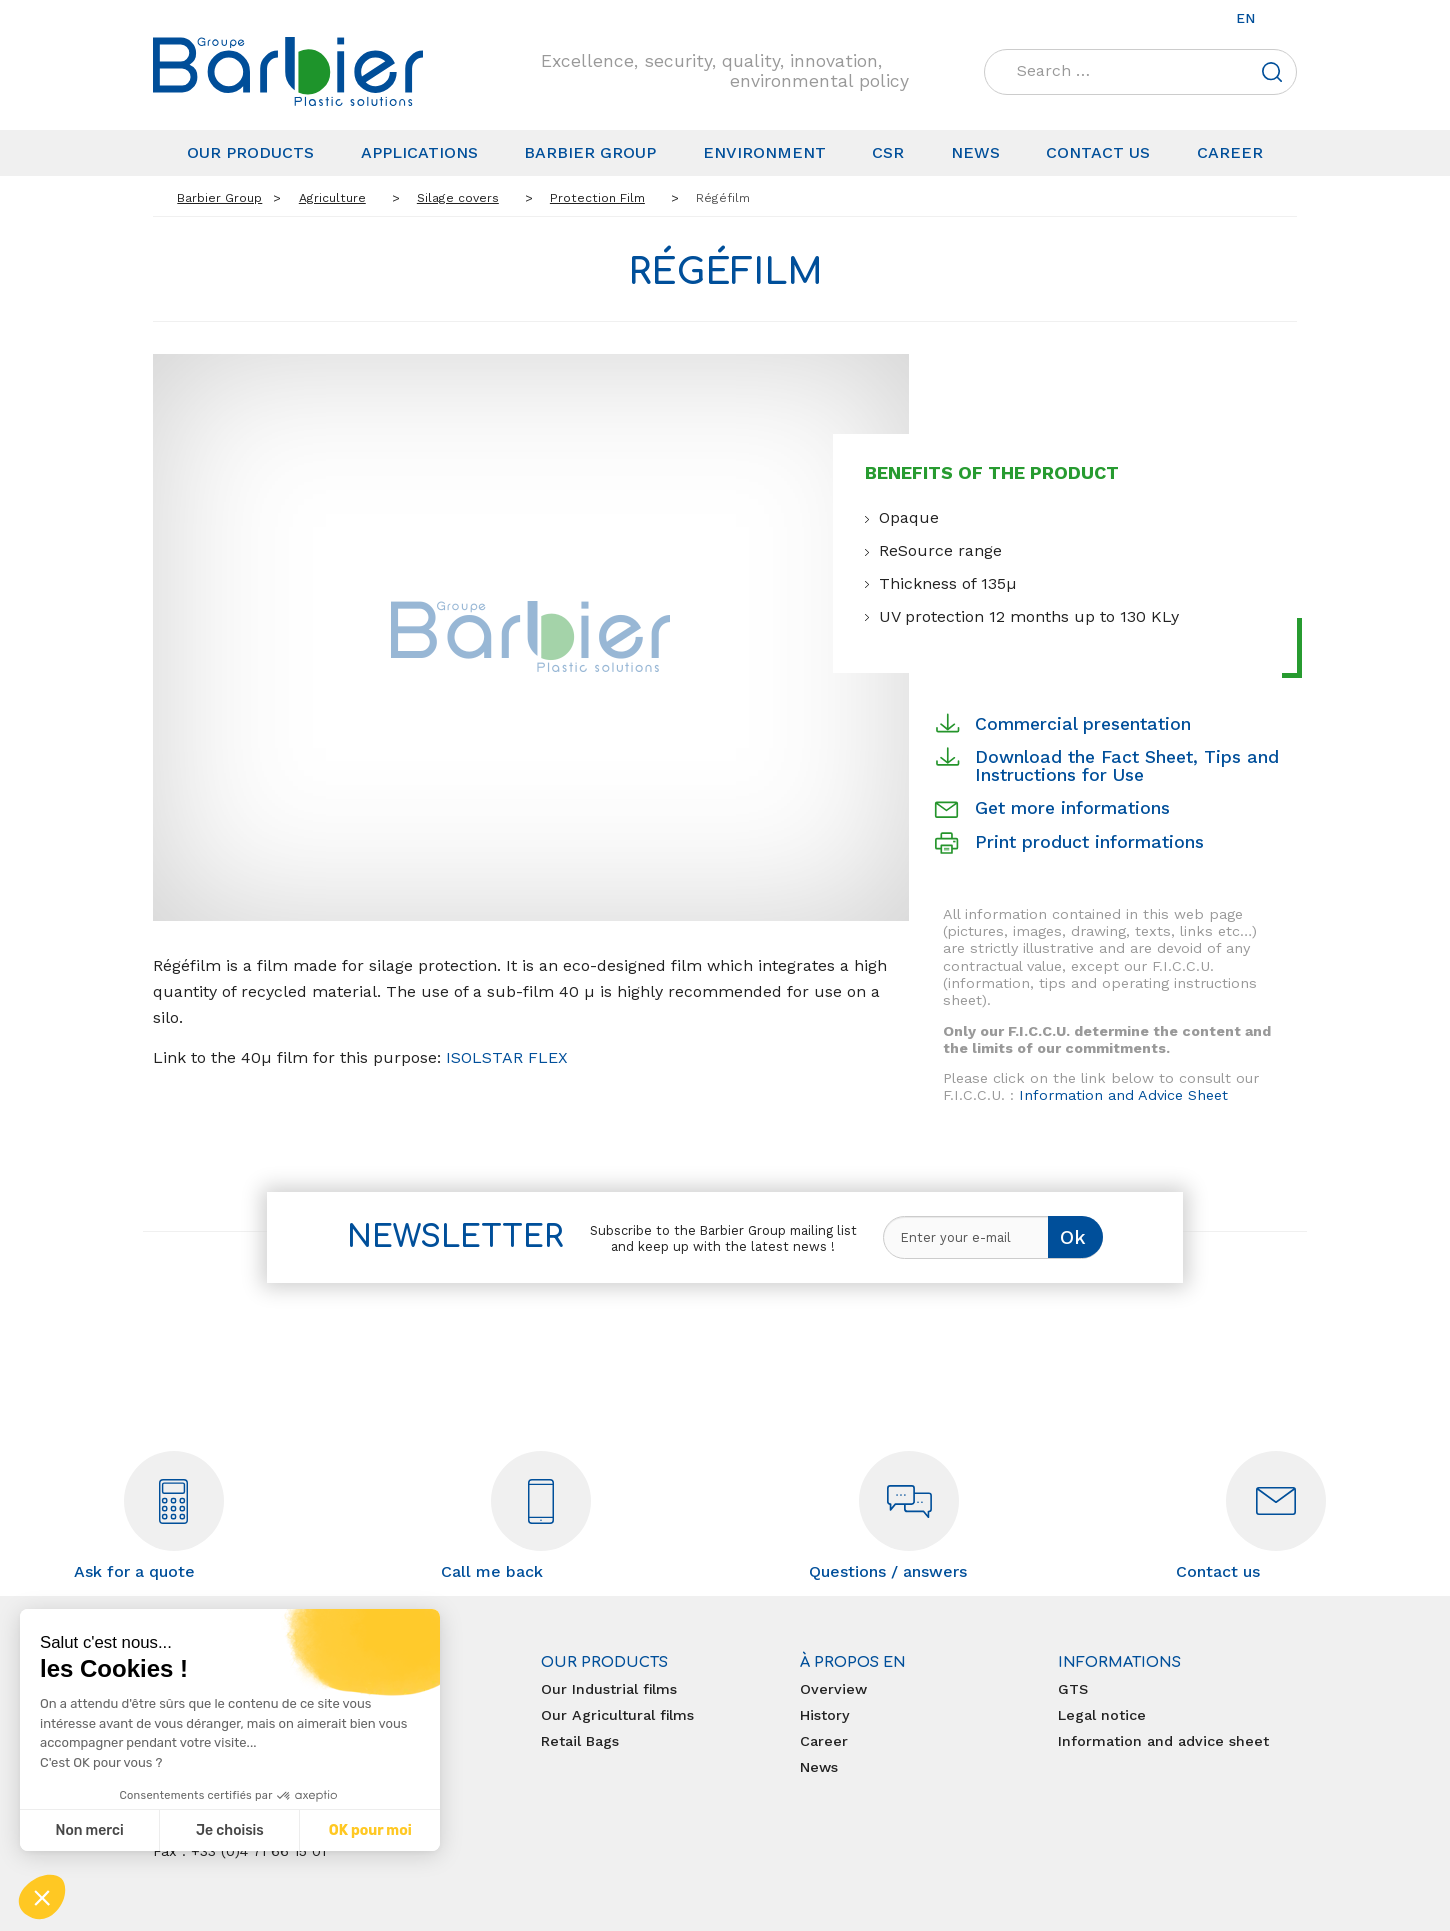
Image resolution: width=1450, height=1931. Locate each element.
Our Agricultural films (617, 1715)
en (1245, 18)
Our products (250, 152)
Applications (419, 152)
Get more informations (1072, 808)
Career (1230, 152)
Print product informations (1089, 842)
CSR (888, 152)
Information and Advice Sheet (1123, 1095)
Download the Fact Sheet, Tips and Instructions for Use (1127, 766)
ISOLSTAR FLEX (504, 1057)
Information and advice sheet (1163, 1741)
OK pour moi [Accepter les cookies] (370, 1830)
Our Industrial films (609, 1689)
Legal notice (1102, 1715)
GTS (1073, 1689)
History (825, 1715)
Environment (764, 152)
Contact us (1098, 152)
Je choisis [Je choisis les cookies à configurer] (230, 1830)
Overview (833, 1689)
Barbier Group (590, 152)
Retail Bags (580, 1741)
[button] (42, 1897)
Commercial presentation (1083, 724)
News (975, 152)
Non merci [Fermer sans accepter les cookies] (89, 1830)
